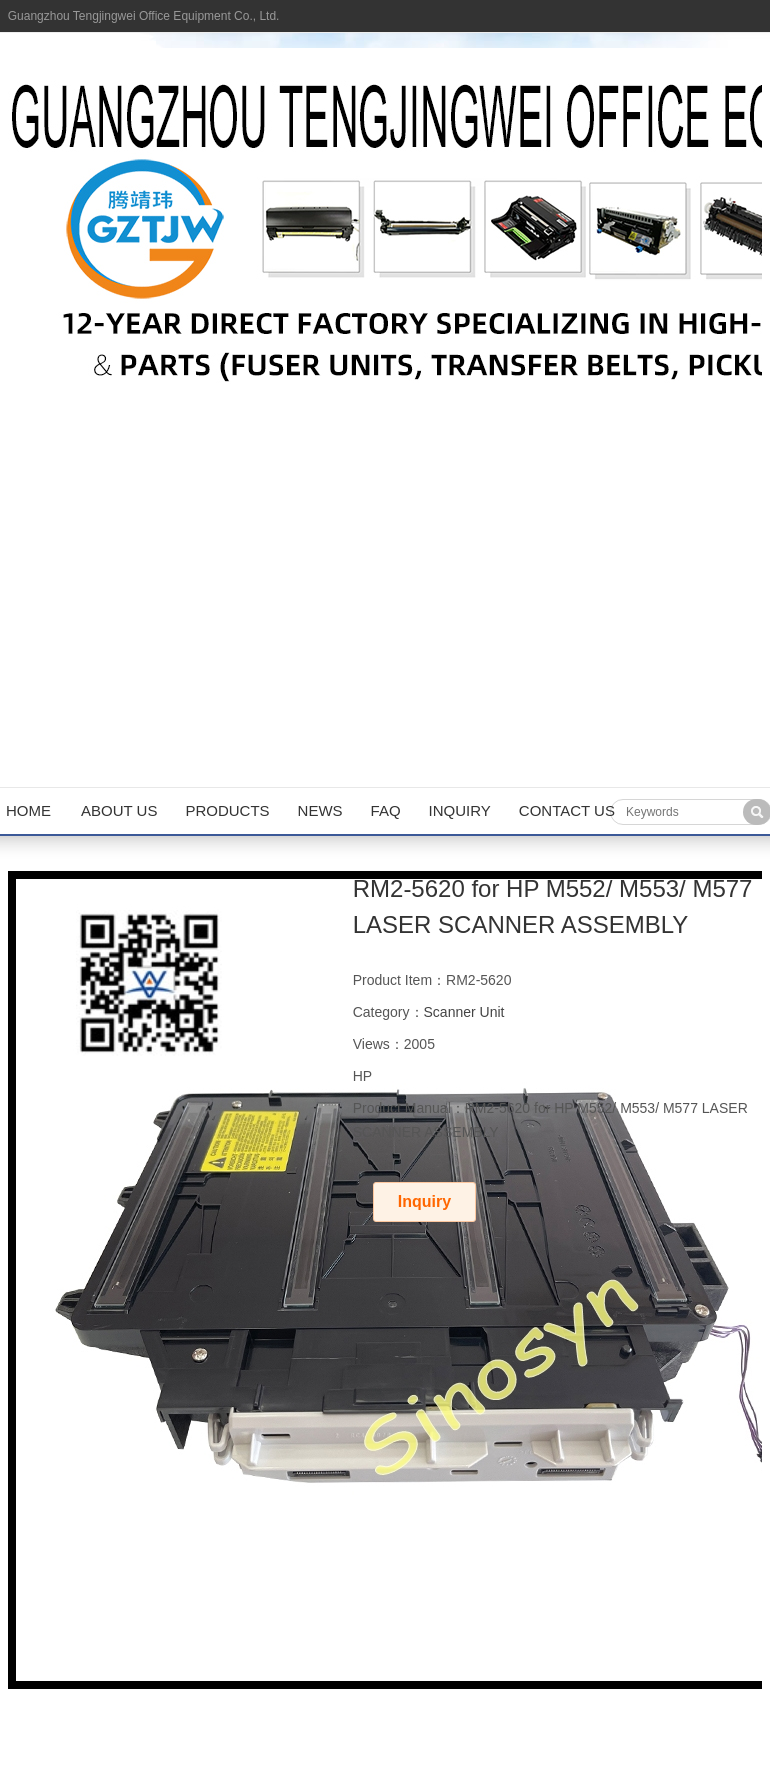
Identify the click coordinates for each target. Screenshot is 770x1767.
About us (119, 810)
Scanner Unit (464, 1012)
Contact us (567, 810)
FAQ (386, 810)
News (320, 810)
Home (28, 810)
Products (227, 810)
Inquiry (460, 810)
